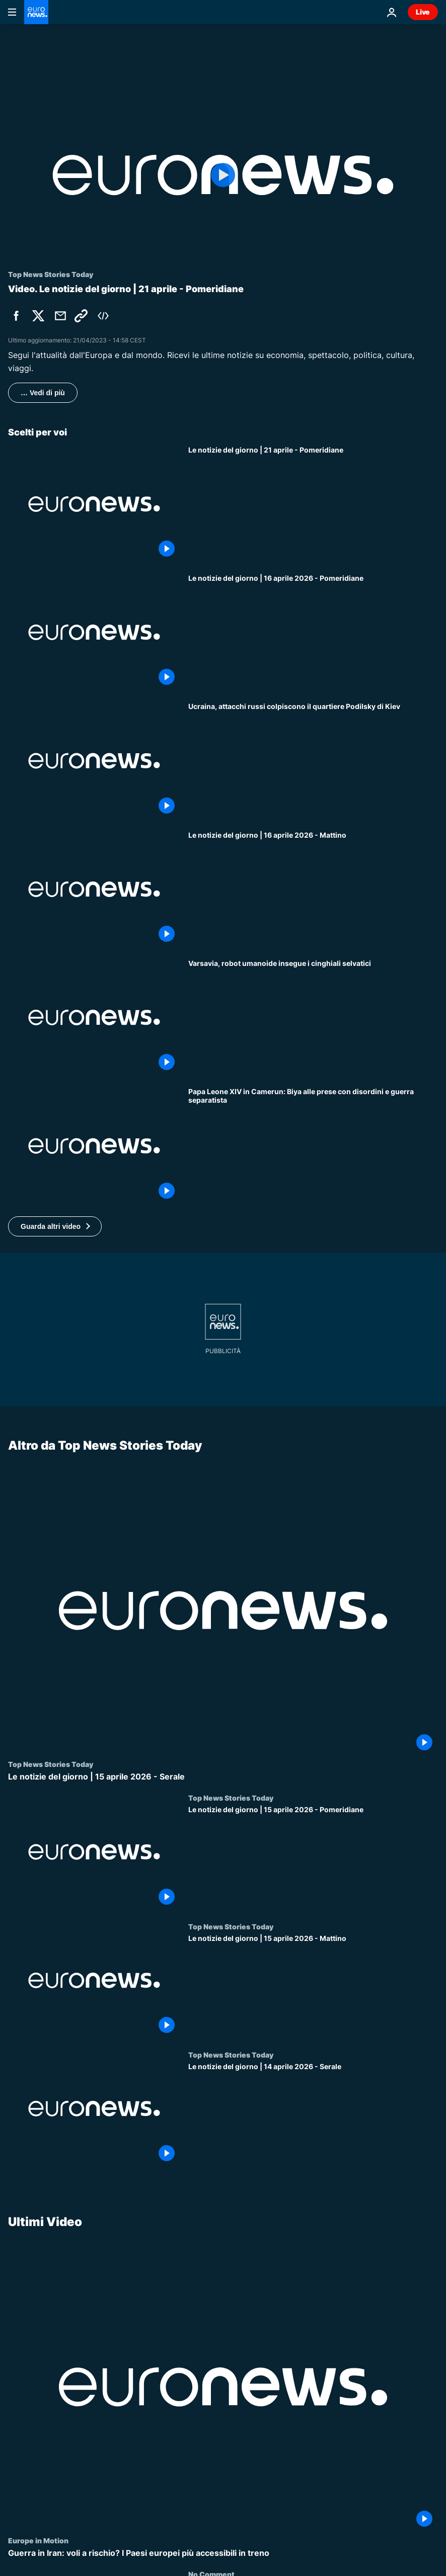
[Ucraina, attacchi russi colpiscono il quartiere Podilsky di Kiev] (313, 760)
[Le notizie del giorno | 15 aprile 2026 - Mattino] (313, 1986)
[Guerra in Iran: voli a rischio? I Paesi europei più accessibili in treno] (223, 2553)
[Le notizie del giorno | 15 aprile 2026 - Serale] (223, 1777)
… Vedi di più (43, 393)
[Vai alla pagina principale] (36, 12)
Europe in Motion (38, 2540)
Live (423, 12)
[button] (55, 1226)
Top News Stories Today (50, 1764)
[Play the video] (223, 175)
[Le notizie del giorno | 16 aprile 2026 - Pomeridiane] (313, 632)
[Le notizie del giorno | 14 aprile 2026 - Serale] (313, 2114)
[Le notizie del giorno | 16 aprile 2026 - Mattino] (313, 889)
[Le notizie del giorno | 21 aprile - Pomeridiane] (313, 504)
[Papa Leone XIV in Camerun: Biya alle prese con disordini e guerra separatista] (313, 1146)
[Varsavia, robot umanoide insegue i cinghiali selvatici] (313, 1017)
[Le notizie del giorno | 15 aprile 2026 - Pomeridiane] (313, 1858)
